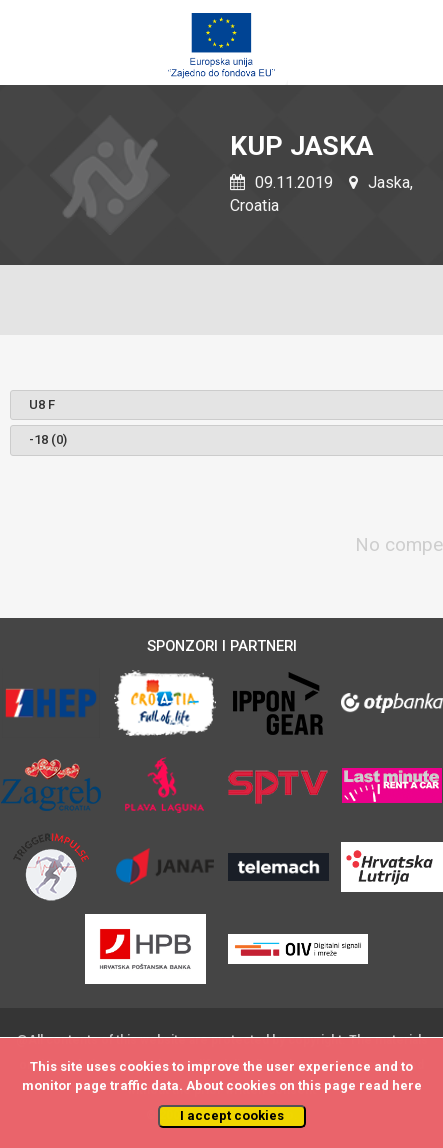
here (407, 1085)
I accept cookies (232, 1115)
